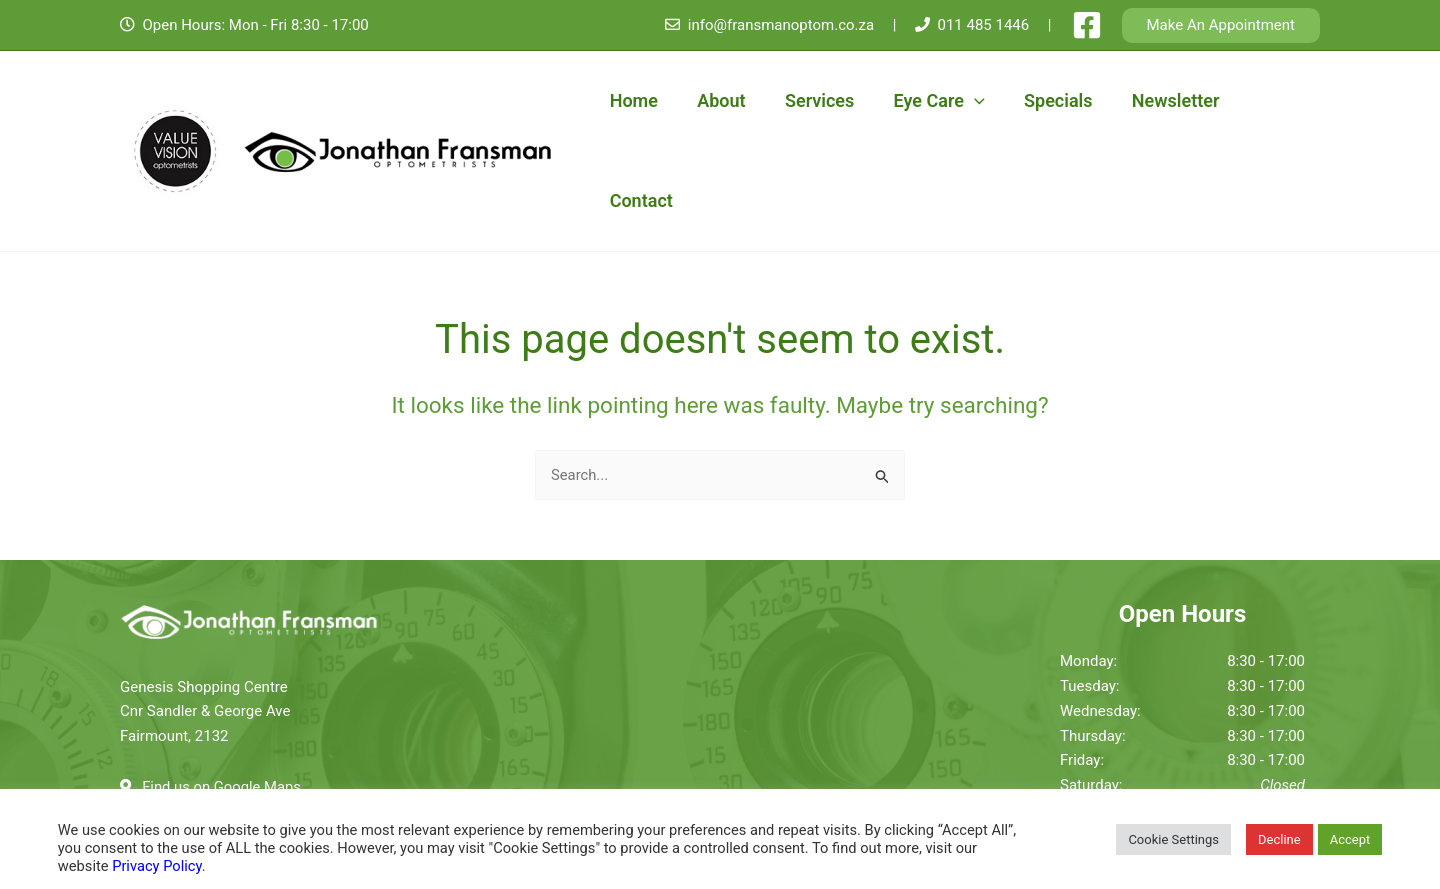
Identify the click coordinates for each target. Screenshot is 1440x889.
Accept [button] (1350, 839)
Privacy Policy (156, 866)
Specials (1045, 100)
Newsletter (1159, 100)
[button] (1221, 25)
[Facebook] (1087, 25)
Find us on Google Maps (222, 687)
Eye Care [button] (929, 101)
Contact (1270, 100)
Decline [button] (1279, 839)
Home (634, 100)
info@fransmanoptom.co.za (781, 25)
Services (812, 100)
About (718, 100)
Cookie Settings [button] (1173, 839)
